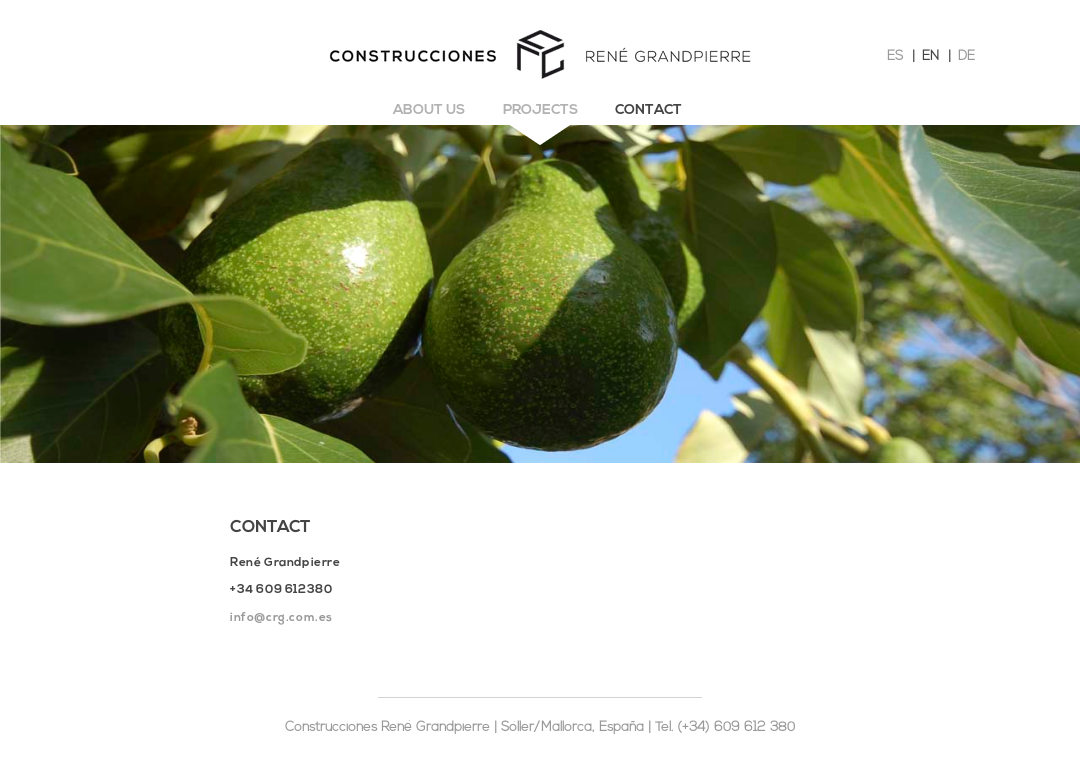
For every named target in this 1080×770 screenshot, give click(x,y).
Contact (648, 110)
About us (429, 110)
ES (895, 56)
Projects (540, 110)
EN (930, 56)
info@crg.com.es (281, 618)
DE (966, 56)
